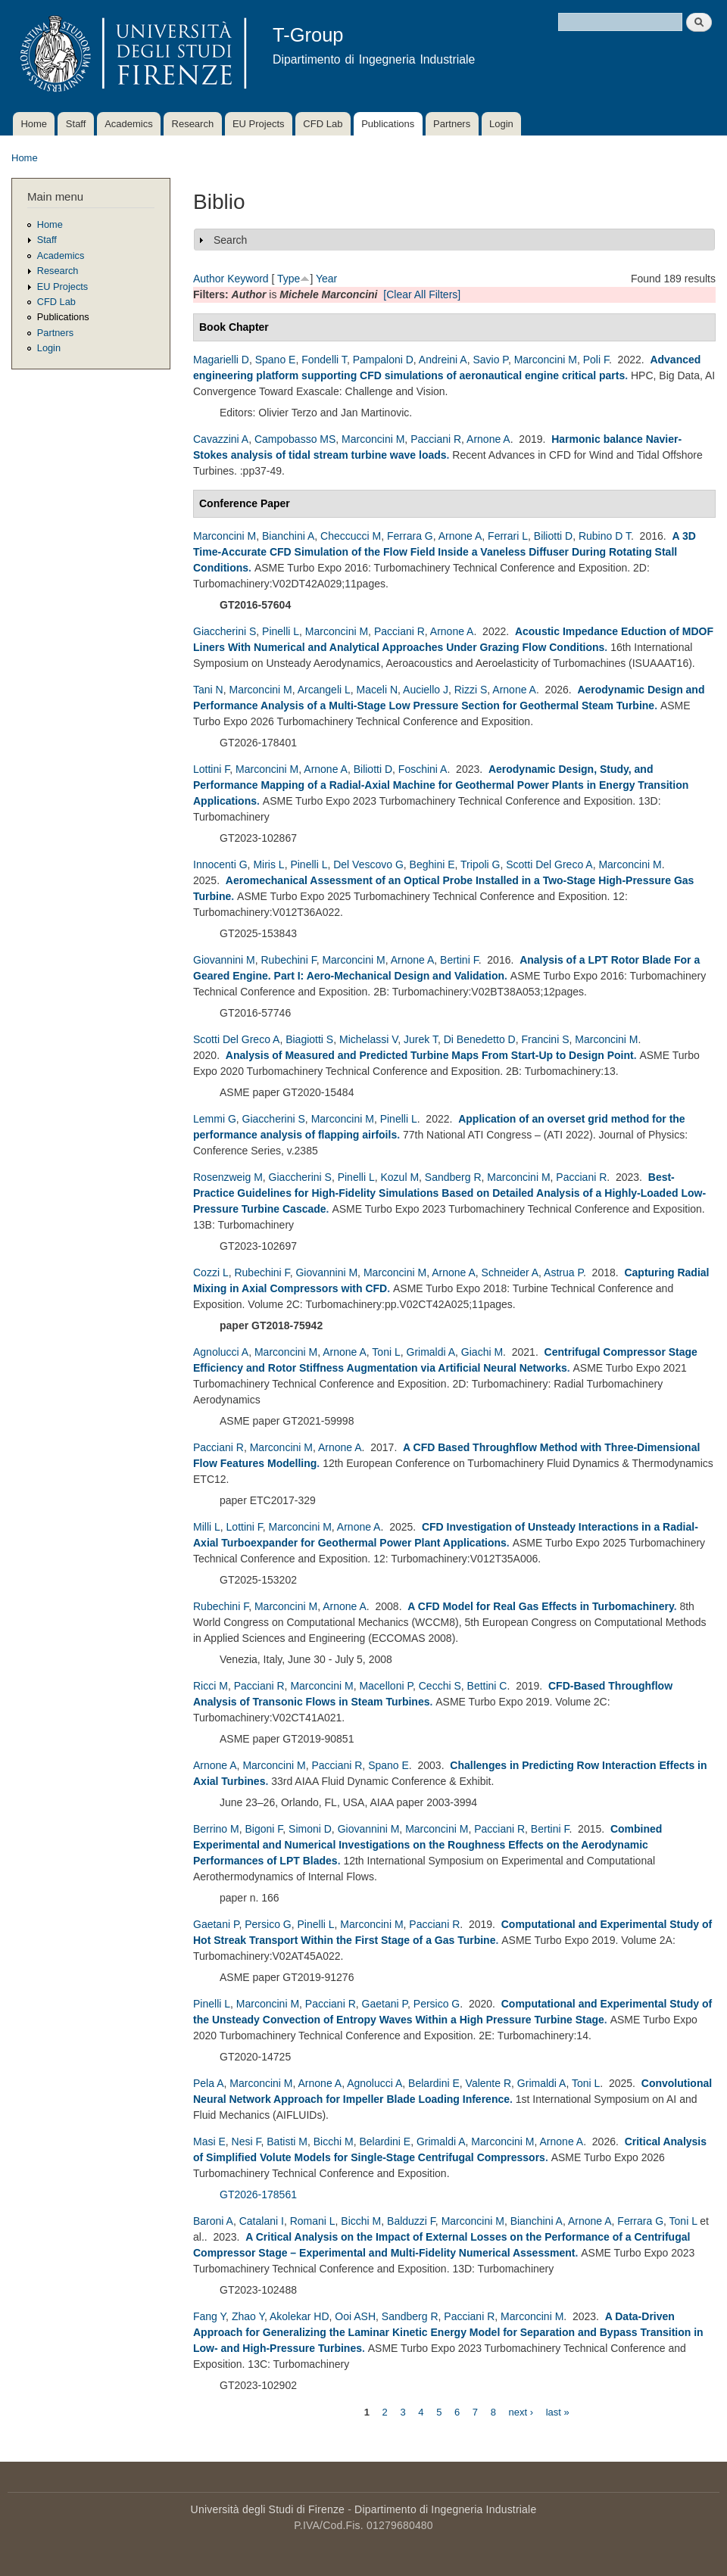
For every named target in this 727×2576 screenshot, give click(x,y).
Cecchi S (440, 1686)
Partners (451, 123)
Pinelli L (280, 631)
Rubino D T (605, 536)
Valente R (488, 2083)
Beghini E (432, 864)
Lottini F (211, 769)
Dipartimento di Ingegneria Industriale (445, 2509)
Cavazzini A (220, 439)
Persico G (268, 1924)
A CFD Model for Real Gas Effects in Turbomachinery (540, 1606)
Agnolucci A (220, 1352)
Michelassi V (368, 1039)
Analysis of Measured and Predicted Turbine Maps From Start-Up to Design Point (430, 1055)
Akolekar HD (299, 2316)
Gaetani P (216, 1924)
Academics (129, 123)
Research (193, 123)
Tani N (208, 690)
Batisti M (287, 2141)
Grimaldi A (431, 1352)
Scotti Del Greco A (549, 864)
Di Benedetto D (480, 1039)
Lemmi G (214, 1119)
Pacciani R (435, 439)
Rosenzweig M (228, 1177)
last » (557, 2411)
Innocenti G (220, 864)
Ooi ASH (355, 2316)
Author (208, 279)
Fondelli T (324, 360)
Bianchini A (288, 536)
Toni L (386, 1352)
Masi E (209, 2141)
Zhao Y (248, 2316)
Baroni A (213, 2221)
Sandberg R (453, 1177)
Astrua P (563, 1272)
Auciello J (425, 690)
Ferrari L (508, 536)
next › (521, 2411)
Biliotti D (553, 536)
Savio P (490, 360)
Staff (76, 123)
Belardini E (434, 2083)
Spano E (275, 360)
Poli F (596, 360)
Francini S (545, 1039)
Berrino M (216, 1829)
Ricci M (210, 1686)
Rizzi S (471, 690)
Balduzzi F (411, 2221)
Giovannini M (224, 960)
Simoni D (310, 1829)
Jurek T (421, 1039)
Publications (387, 123)
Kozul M (399, 1177)
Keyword (247, 279)
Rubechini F (288, 960)
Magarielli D (221, 360)
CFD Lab (322, 123)
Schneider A (510, 1272)
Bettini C (487, 1686)
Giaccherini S (224, 631)
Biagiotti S (309, 1039)
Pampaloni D (383, 360)
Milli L (206, 1527)
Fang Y (209, 2316)
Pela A (208, 2083)
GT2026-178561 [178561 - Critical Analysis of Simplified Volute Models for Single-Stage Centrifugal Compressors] (258, 2194)
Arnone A (488, 439)
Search (230, 240)
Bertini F (459, 960)
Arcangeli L (324, 690)
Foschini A (423, 769)
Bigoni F (263, 1829)
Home (33, 123)
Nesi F (246, 2141)
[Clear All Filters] (421, 294)
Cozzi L (211, 1272)
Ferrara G (410, 536)
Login (501, 123)
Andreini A (443, 360)
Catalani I (261, 2221)
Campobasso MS (294, 439)
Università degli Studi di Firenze (268, 2509)
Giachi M (482, 1352)
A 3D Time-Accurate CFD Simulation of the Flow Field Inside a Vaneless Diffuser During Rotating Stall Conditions (444, 552)
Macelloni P (386, 1686)
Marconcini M (545, 360)
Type (288, 279)
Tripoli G (480, 864)
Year (326, 279)
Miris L (268, 864)
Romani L (312, 2221)
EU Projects (258, 123)
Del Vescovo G (368, 864)
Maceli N (377, 690)
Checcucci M (350, 536)
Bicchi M (334, 2141)
